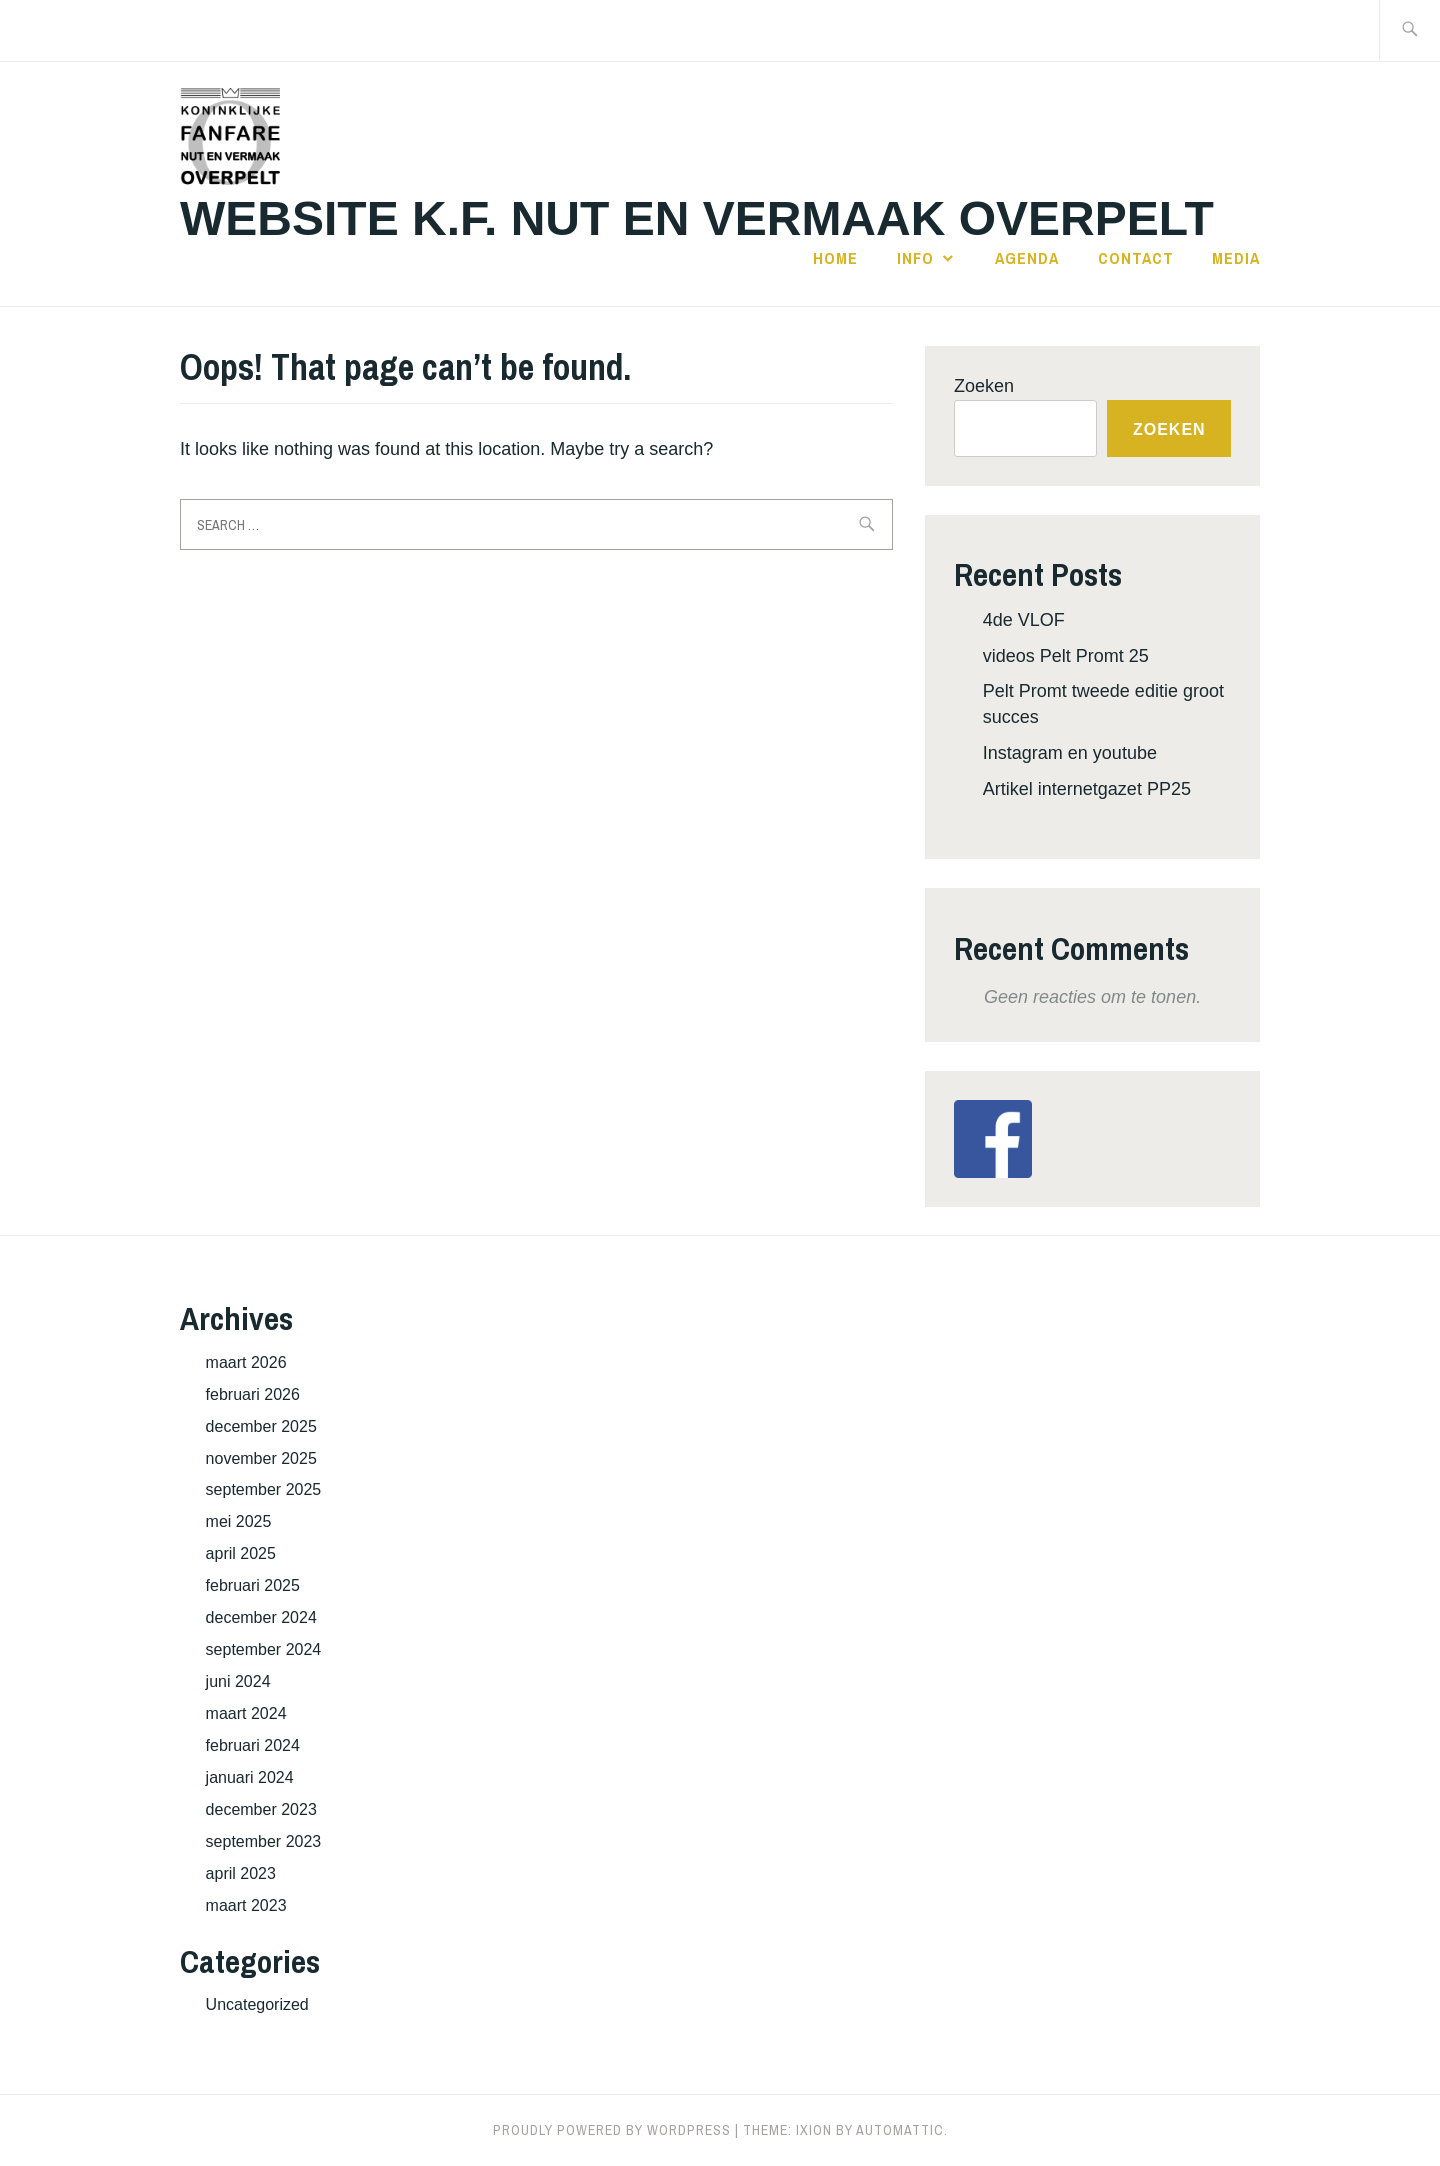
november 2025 (261, 1458)
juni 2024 (238, 1681)
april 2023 (241, 1873)
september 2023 (264, 1841)
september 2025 (264, 1489)
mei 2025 (239, 1521)
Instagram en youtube (1070, 753)
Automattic (900, 2130)
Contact (1136, 258)
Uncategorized (257, 2004)
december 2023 (261, 1809)
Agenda (1027, 258)
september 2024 (264, 1649)
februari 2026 (253, 1394)
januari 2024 (250, 1777)
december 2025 (261, 1426)
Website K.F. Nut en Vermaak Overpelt (697, 218)
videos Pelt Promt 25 (1066, 656)
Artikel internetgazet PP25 (1087, 789)
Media (1236, 258)
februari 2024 (253, 1745)
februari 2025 (253, 1585)
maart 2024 (246, 1713)
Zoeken (984, 386)
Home (835, 258)
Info (915, 258)
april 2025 (241, 1553)
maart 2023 (246, 1905)
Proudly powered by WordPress (612, 2130)
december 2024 (261, 1617)
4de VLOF (1024, 620)
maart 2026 (246, 1362)
